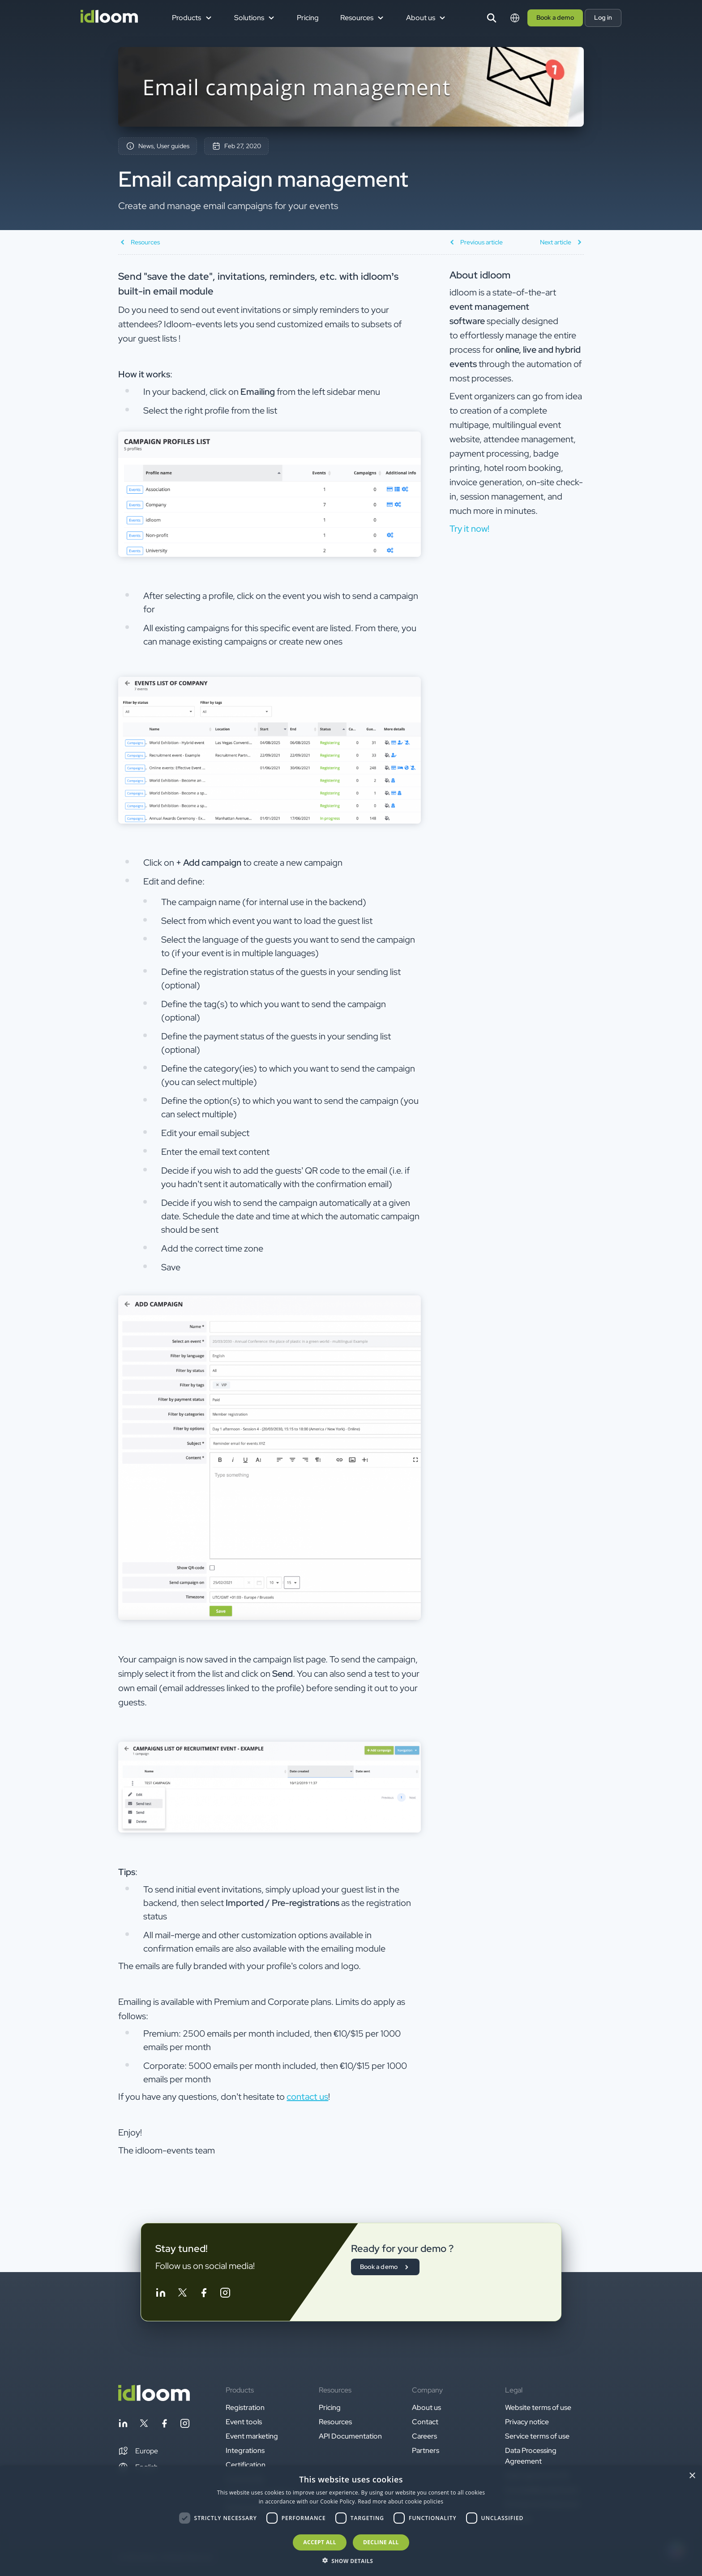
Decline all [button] (381, 2542)
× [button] (692, 2476)
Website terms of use (538, 2407)
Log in (603, 17)
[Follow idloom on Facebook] (203, 2294)
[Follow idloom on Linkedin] (160, 2294)
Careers (424, 2436)
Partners (425, 2450)
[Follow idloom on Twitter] (182, 2294)
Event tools (244, 2421)
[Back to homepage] (154, 2398)
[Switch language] (515, 18)
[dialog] (351, 2521)
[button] (138, 2451)
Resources (335, 2421)
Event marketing (252, 2436)
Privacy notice (527, 2421)
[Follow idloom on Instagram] (225, 2294)
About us (426, 2407)
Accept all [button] (319, 2542)
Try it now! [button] (469, 528)
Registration (245, 2407)
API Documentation (350, 2436)
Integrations (245, 2450)
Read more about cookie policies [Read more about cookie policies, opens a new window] (400, 2501)
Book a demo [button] (555, 17)
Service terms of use (537, 2436)
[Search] (491, 18)
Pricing (308, 17)
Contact (425, 2421)
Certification (245, 2464)
